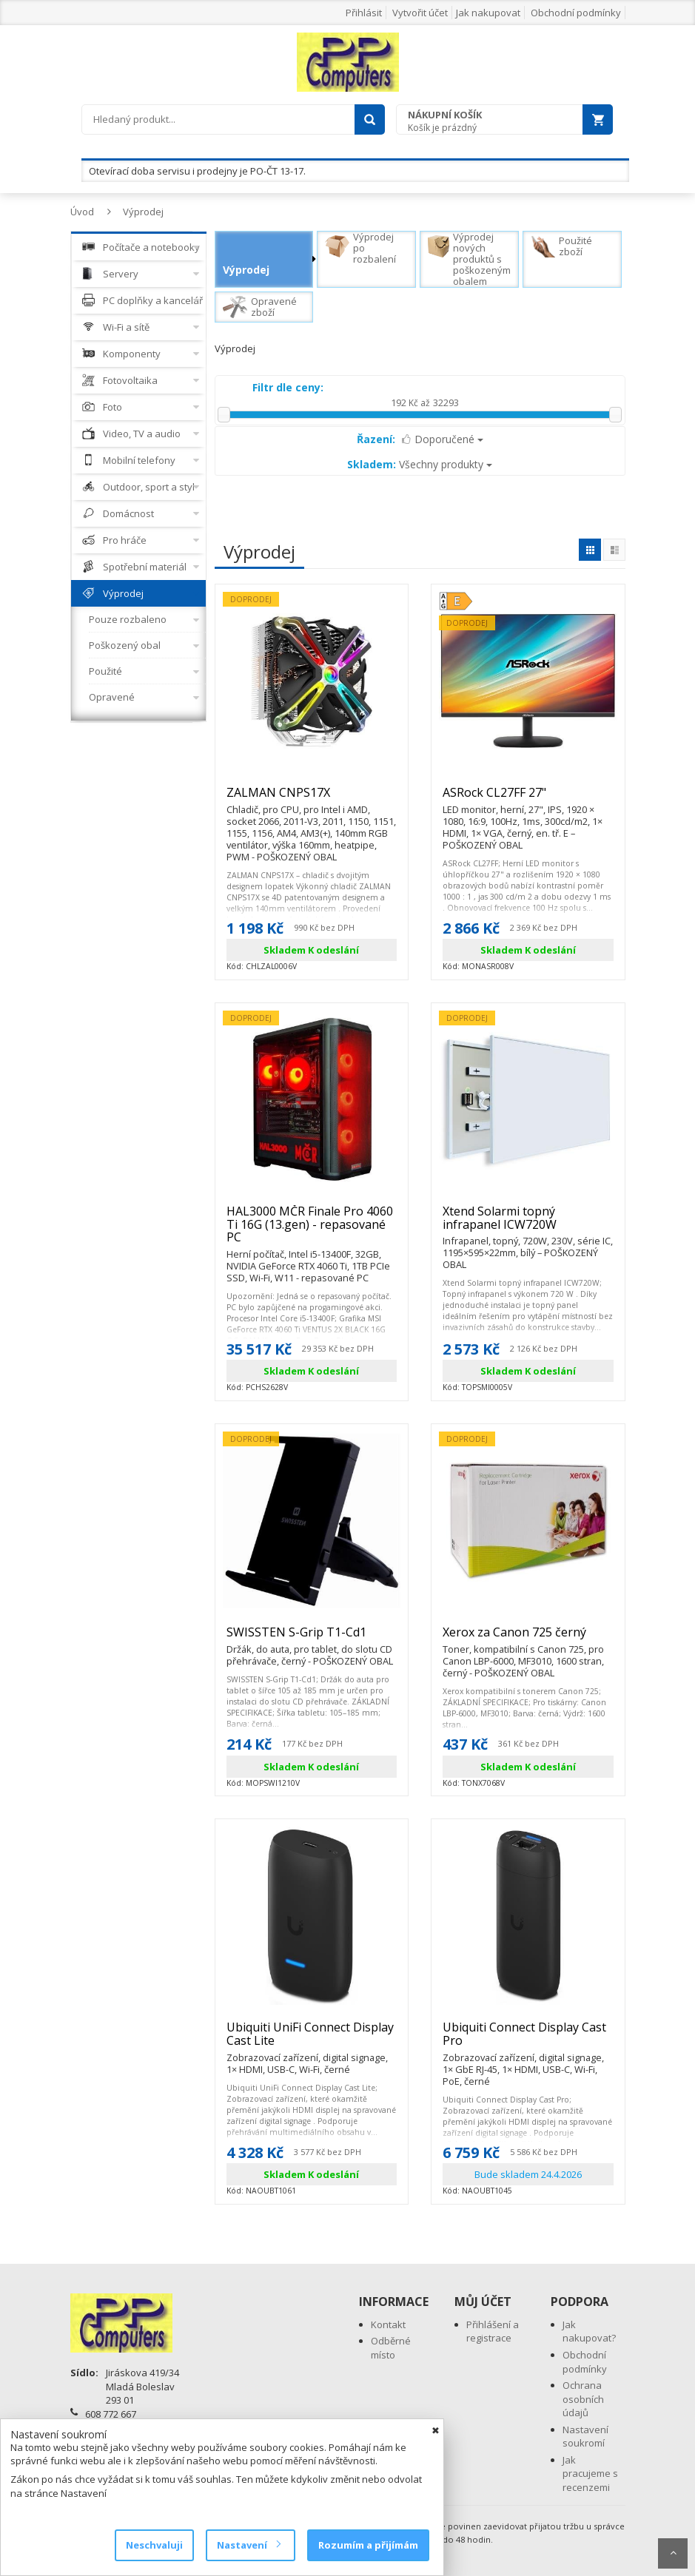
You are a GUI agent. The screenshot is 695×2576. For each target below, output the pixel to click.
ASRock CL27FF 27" (528, 799)
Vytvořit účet (420, 12)
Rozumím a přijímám (368, 2545)
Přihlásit (364, 12)
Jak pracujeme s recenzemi (590, 2473)
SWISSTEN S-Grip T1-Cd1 (311, 1638)
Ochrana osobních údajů (583, 2398)
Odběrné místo (391, 2347)
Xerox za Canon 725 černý (528, 1638)
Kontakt (388, 2324)
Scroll (673, 2553)
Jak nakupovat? (589, 2331)
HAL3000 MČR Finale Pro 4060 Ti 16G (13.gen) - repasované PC (311, 1230)
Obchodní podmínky (576, 12)
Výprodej (143, 211)
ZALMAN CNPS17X (311, 799)
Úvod (82, 211)
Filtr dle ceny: (287, 387)
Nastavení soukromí (585, 2436)
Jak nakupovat (488, 12)
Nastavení (248, 2545)
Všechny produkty (419, 464)
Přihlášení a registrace (492, 2331)
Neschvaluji (154, 2545)
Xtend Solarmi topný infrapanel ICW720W (528, 1224)
